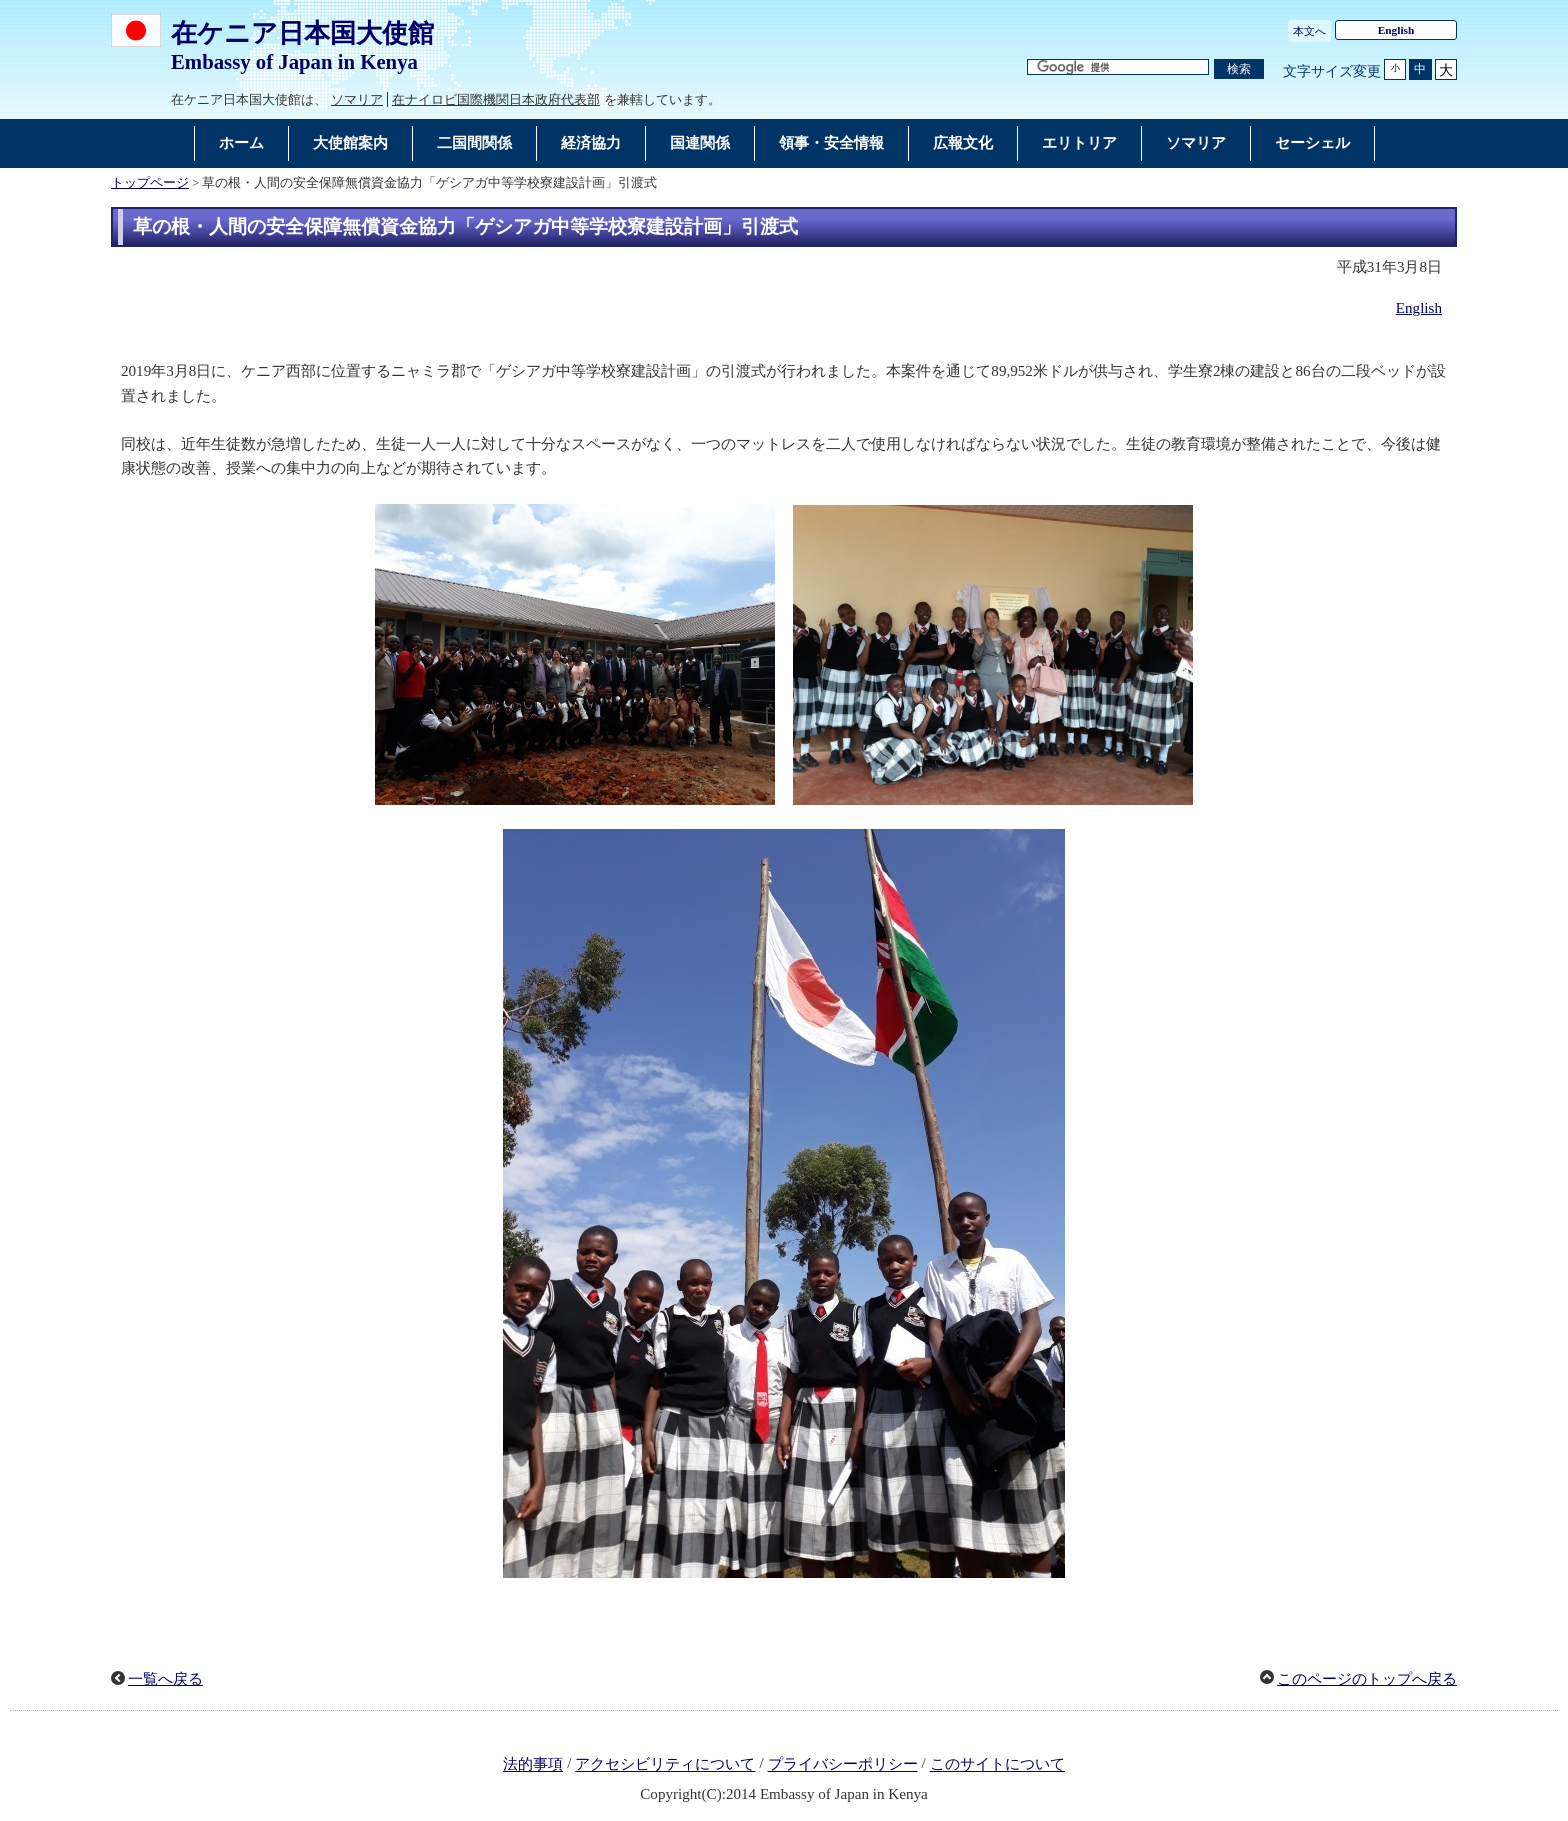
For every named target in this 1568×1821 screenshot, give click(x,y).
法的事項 (533, 1765)
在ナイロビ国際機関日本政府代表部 (496, 99)
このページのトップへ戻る (1367, 1679)
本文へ (1309, 31)
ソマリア (357, 99)
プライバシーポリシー (843, 1765)
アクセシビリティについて (665, 1765)
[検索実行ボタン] (1239, 69)
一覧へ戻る (165, 1679)
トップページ (150, 183)
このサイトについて (997, 1765)
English (1396, 30)
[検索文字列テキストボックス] (1118, 67)
